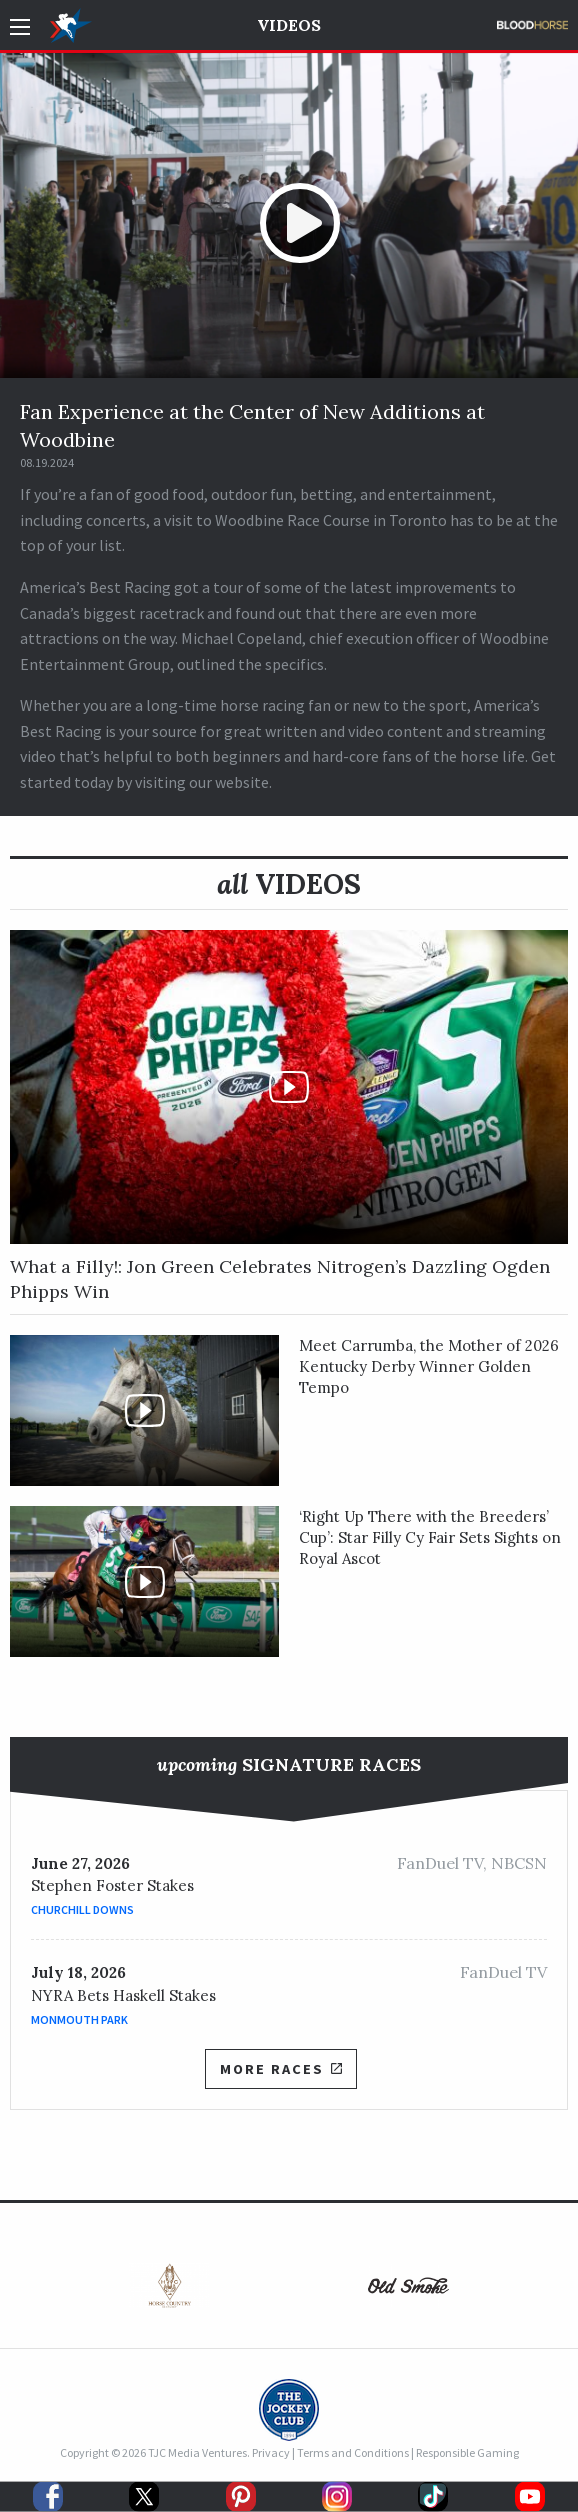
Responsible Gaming (467, 2452)
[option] (169, 2290)
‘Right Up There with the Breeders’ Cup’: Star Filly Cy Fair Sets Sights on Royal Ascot (430, 1537)
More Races (281, 2069)
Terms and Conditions (353, 2452)
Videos (289, 25)
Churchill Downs (82, 1909)
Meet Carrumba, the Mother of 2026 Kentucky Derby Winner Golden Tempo (429, 1366)
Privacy (271, 2452)
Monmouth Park (79, 2019)
